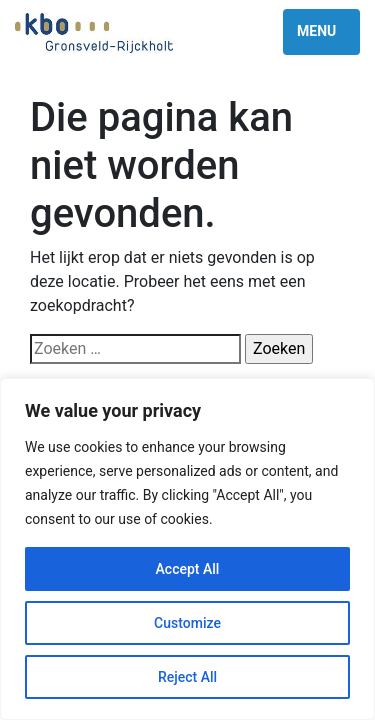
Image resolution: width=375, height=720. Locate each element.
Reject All (187, 677)
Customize (187, 623)
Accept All (188, 569)
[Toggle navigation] (321, 32)
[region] (187, 549)
